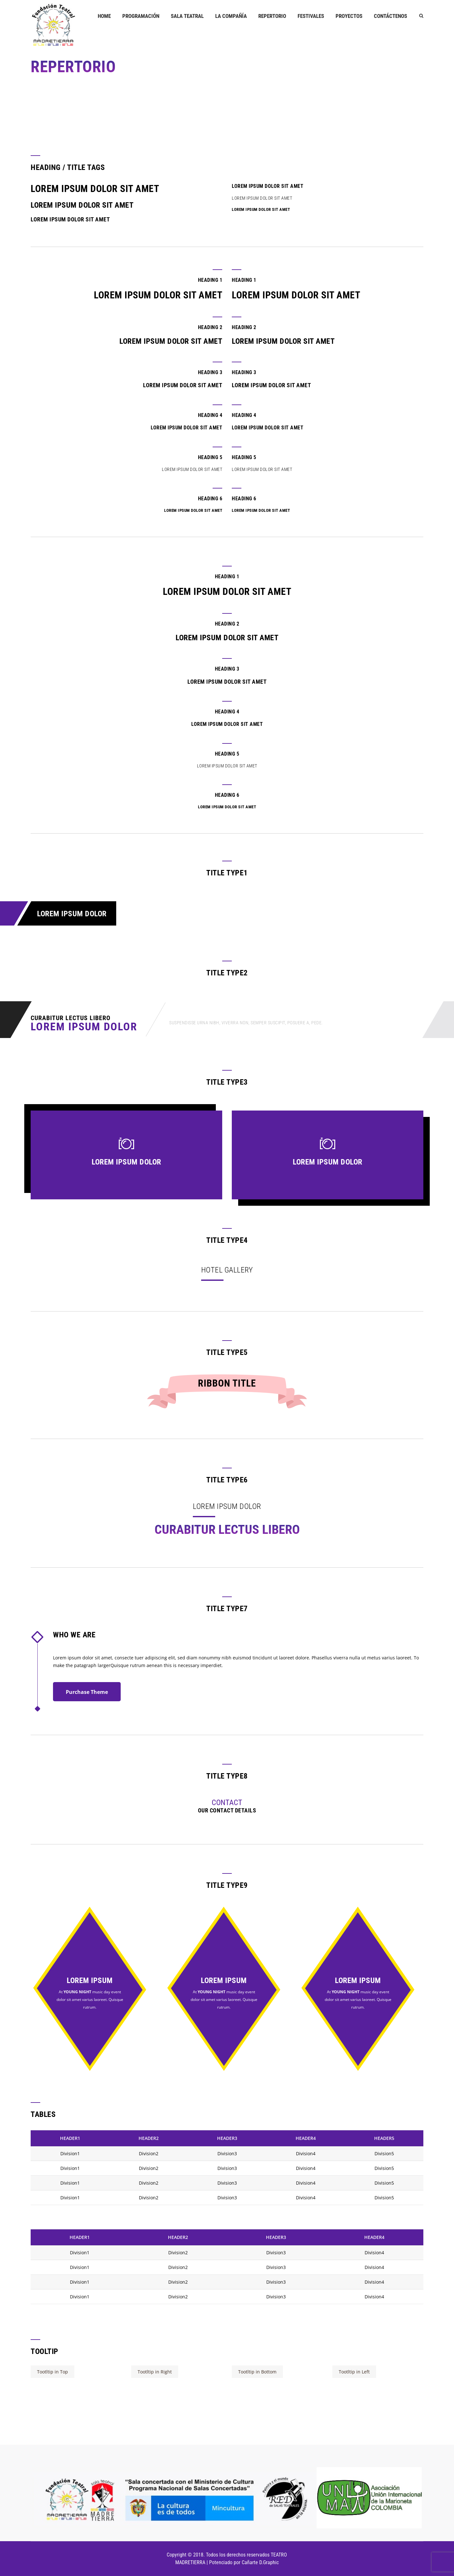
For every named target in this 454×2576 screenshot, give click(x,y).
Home (104, 16)
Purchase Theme (87, 1692)
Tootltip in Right (155, 2372)
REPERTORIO (272, 16)
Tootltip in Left (354, 2372)
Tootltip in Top (52, 2372)
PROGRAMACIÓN (140, 16)
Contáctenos (390, 16)
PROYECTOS (349, 16)
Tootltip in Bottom (257, 2372)
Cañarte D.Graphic (260, 2562)
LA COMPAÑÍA (231, 16)
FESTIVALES (311, 16)
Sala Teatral (187, 16)
